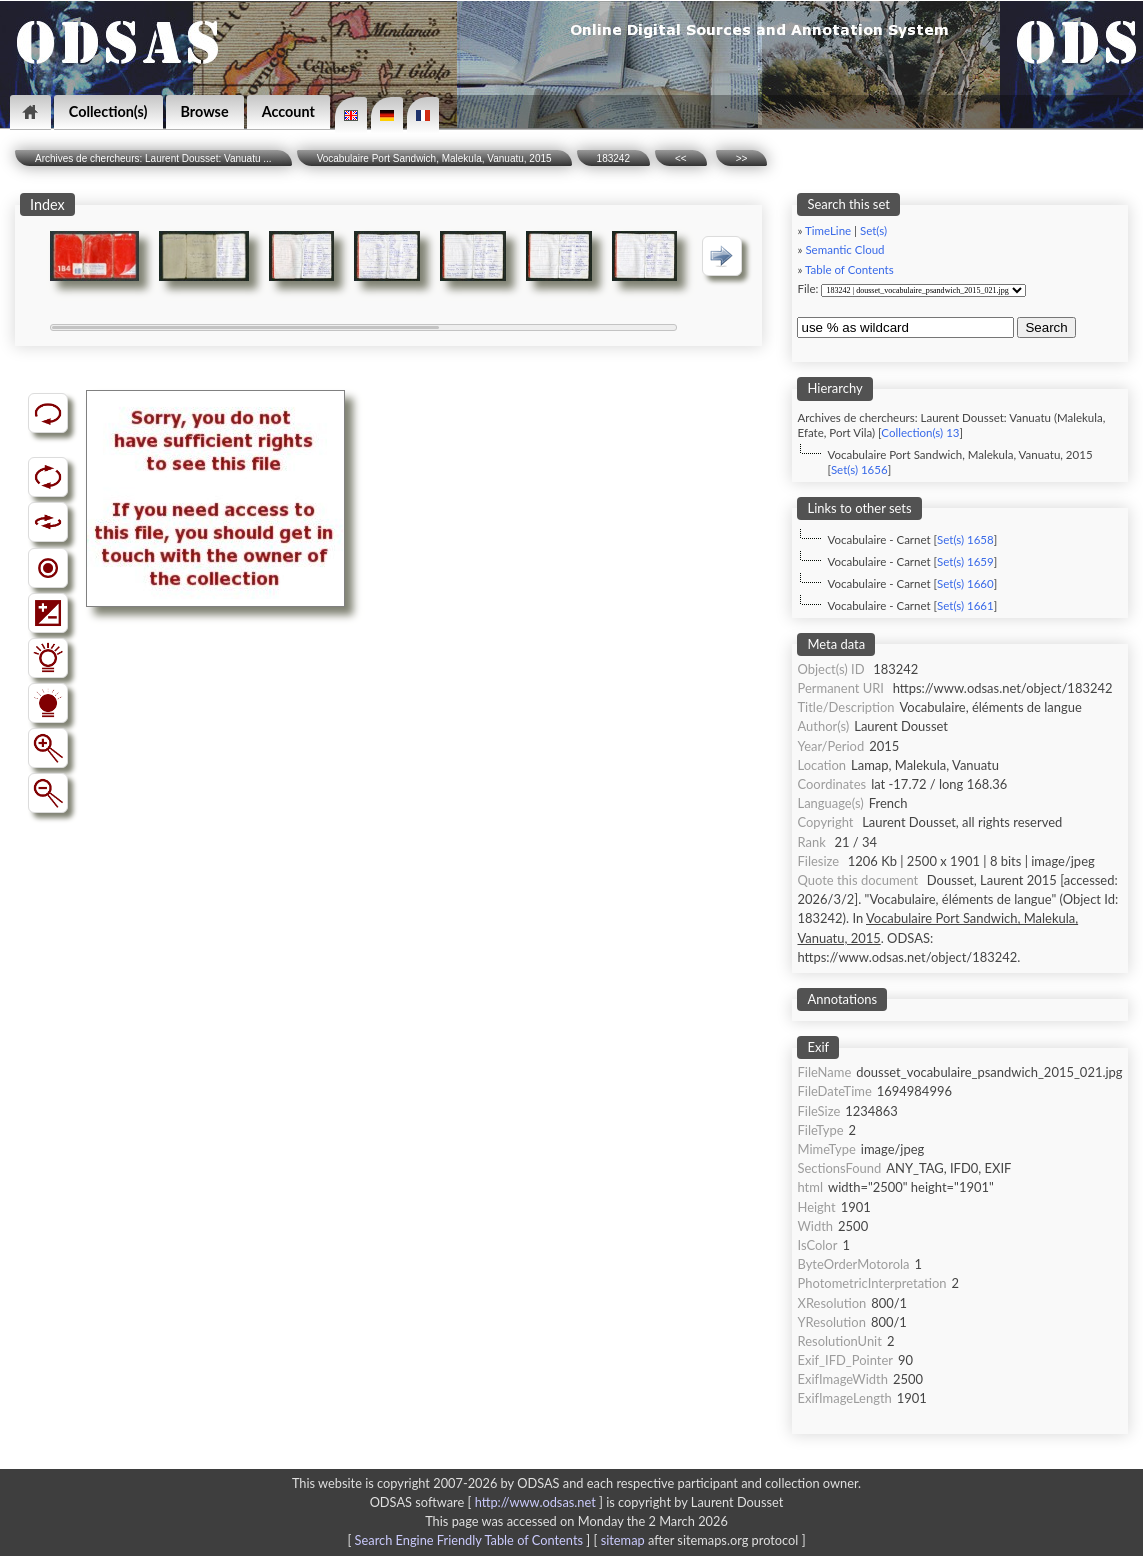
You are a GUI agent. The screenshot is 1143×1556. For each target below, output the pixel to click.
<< (681, 158)
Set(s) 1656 (859, 469)
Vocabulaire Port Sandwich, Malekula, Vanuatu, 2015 (434, 158)
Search (1046, 327)
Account (288, 111)
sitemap (623, 1540)
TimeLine (828, 230)
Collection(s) (108, 111)
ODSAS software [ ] (488, 1502)
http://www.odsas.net (535, 1502)
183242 (613, 158)
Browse (205, 111)
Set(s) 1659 (965, 561)
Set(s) (873, 230)
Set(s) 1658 (965, 539)
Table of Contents (849, 269)
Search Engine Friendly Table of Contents (469, 1540)
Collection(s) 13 (920, 432)
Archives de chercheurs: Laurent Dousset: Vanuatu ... (153, 158)
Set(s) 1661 (965, 605)
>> (742, 158)
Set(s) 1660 (965, 583)
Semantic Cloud (844, 249)
